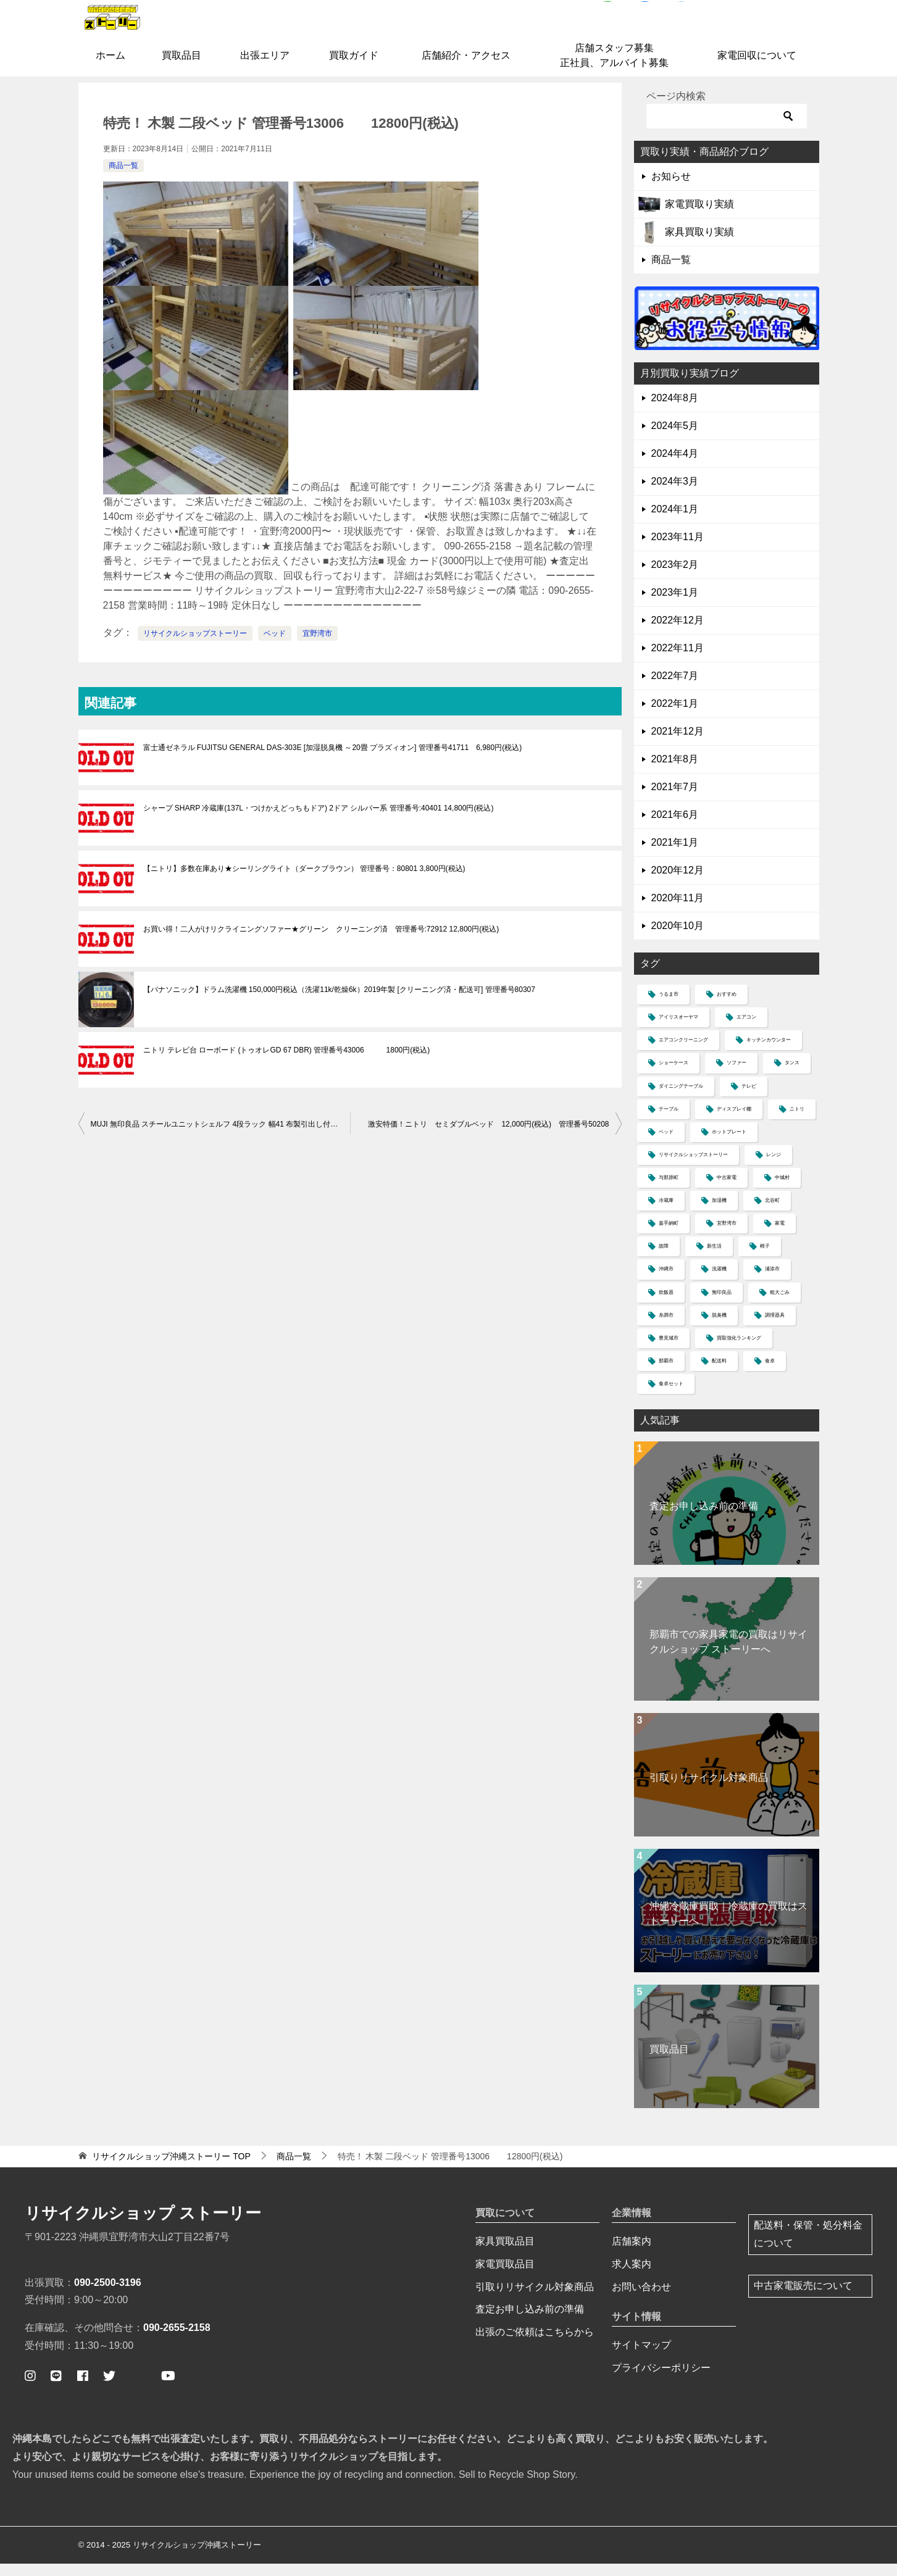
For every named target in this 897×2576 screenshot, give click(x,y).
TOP (171, 2169)
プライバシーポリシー (661, 2380)
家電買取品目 (505, 2276)
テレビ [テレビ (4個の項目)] (748, 1098)
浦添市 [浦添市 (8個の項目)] (772, 1282)
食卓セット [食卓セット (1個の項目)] (671, 1396)
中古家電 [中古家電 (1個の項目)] (726, 1190)
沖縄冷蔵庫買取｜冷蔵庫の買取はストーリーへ (728, 1926)
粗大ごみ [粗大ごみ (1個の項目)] (780, 1304)
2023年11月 (677, 549)
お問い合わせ (641, 2299)
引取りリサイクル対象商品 (708, 1790)
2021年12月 (677, 744)
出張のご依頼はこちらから (534, 2345)
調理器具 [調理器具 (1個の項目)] (775, 1327)
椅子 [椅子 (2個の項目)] (765, 1259)
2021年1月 (675, 855)
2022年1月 (675, 716)
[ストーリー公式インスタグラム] (30, 2388)
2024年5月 (675, 438)
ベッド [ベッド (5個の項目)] (666, 1145)
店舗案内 (631, 2254)
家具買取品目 (505, 2254)
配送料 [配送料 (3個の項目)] (719, 1374)
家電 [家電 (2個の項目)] (780, 1236)
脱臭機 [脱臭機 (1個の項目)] (719, 1327)
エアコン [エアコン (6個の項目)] (746, 1030)
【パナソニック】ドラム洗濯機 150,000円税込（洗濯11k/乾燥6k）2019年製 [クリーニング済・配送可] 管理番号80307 (339, 1002)
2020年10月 (677, 938)
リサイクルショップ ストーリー (143, 2226)
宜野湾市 (317, 645)
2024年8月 (675, 411)
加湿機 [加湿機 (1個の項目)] (719, 1213)
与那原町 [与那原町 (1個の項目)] (668, 1190)
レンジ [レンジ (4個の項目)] (773, 1167)
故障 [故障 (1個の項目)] (664, 1259)
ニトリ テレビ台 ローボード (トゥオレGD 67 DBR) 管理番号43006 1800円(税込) (286, 1063)
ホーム (110, 68)
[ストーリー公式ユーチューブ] (168, 2388)
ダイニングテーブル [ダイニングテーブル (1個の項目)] (681, 1098)
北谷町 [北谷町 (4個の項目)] (772, 1213)
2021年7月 (675, 799)
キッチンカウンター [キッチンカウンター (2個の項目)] (768, 1053)
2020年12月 (677, 883)
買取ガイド (353, 68)
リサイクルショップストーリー (195, 645)
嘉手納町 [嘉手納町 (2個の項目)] (668, 1236)
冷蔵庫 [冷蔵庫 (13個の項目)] (666, 1213)
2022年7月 (675, 688)
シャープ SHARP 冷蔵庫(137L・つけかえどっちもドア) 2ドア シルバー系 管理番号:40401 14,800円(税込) (318, 821)
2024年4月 (675, 466)
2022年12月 (677, 633)
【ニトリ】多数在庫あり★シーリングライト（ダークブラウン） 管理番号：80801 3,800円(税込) (304, 881)
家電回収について (756, 68)
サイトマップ (641, 2358)
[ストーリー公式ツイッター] (109, 2388)
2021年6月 (675, 827)
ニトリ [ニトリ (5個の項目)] (797, 1122)
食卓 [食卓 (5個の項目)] (770, 1374)
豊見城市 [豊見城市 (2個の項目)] (668, 1351)
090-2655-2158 (177, 2340)
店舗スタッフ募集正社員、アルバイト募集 (614, 68)
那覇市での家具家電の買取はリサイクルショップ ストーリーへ (728, 1654)
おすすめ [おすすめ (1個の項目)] (726, 1007)
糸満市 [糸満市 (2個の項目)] (666, 1327)
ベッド (275, 645)
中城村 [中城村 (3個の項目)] (782, 1190)
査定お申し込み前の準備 (703, 1519)
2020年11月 (677, 911)
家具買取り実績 (699, 245)
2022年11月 (677, 661)
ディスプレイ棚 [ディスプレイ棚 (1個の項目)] (734, 1122)
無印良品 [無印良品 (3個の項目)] (722, 1304)
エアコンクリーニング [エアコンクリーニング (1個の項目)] (683, 1053)
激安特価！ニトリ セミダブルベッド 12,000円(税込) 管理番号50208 (488, 1137)
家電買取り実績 (699, 217)
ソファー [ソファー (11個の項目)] (736, 1075)
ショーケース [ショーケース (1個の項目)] (673, 1075)
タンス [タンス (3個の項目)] (792, 1075)
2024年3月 (675, 494)
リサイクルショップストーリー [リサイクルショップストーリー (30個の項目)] (693, 1167)
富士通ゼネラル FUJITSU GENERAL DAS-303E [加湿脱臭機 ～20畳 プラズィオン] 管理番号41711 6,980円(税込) (332, 760)
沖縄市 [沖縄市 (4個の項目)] (666, 1282)
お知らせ (671, 189)
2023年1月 (675, 605)
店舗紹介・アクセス (466, 68)
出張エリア (265, 68)
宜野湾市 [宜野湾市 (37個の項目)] (726, 1236)
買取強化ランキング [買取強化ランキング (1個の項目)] (739, 1351)
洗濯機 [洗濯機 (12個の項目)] (719, 1282)
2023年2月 (675, 577)
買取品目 (181, 68)
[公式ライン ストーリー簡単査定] (56, 2388)
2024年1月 (675, 522)
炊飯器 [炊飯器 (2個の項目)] (666, 1304)
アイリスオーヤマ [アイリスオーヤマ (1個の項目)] (678, 1030)
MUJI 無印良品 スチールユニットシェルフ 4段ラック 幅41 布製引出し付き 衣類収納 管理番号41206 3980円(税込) (220, 1137)
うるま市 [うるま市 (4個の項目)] (668, 1007)
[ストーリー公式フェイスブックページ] (82, 2388)
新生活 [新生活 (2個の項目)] (714, 1259)
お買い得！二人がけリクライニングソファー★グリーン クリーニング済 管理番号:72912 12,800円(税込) (321, 942)
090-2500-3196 (107, 2295)
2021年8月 (675, 772)
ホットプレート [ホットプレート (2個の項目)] (729, 1145)
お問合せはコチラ (761, 33)
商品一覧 (123, 178)
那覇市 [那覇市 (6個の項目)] (666, 1374)
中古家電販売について (803, 2298)
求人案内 (631, 2276)
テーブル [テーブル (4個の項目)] (668, 1122)
